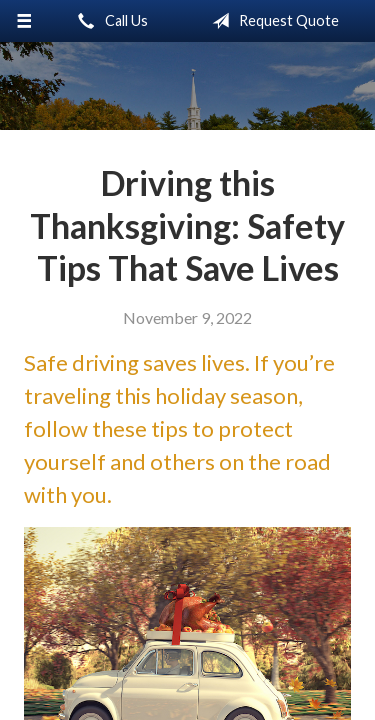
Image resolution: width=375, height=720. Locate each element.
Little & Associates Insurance (187, 86)
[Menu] (24, 21)
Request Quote (271, 21)
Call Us (109, 21)
